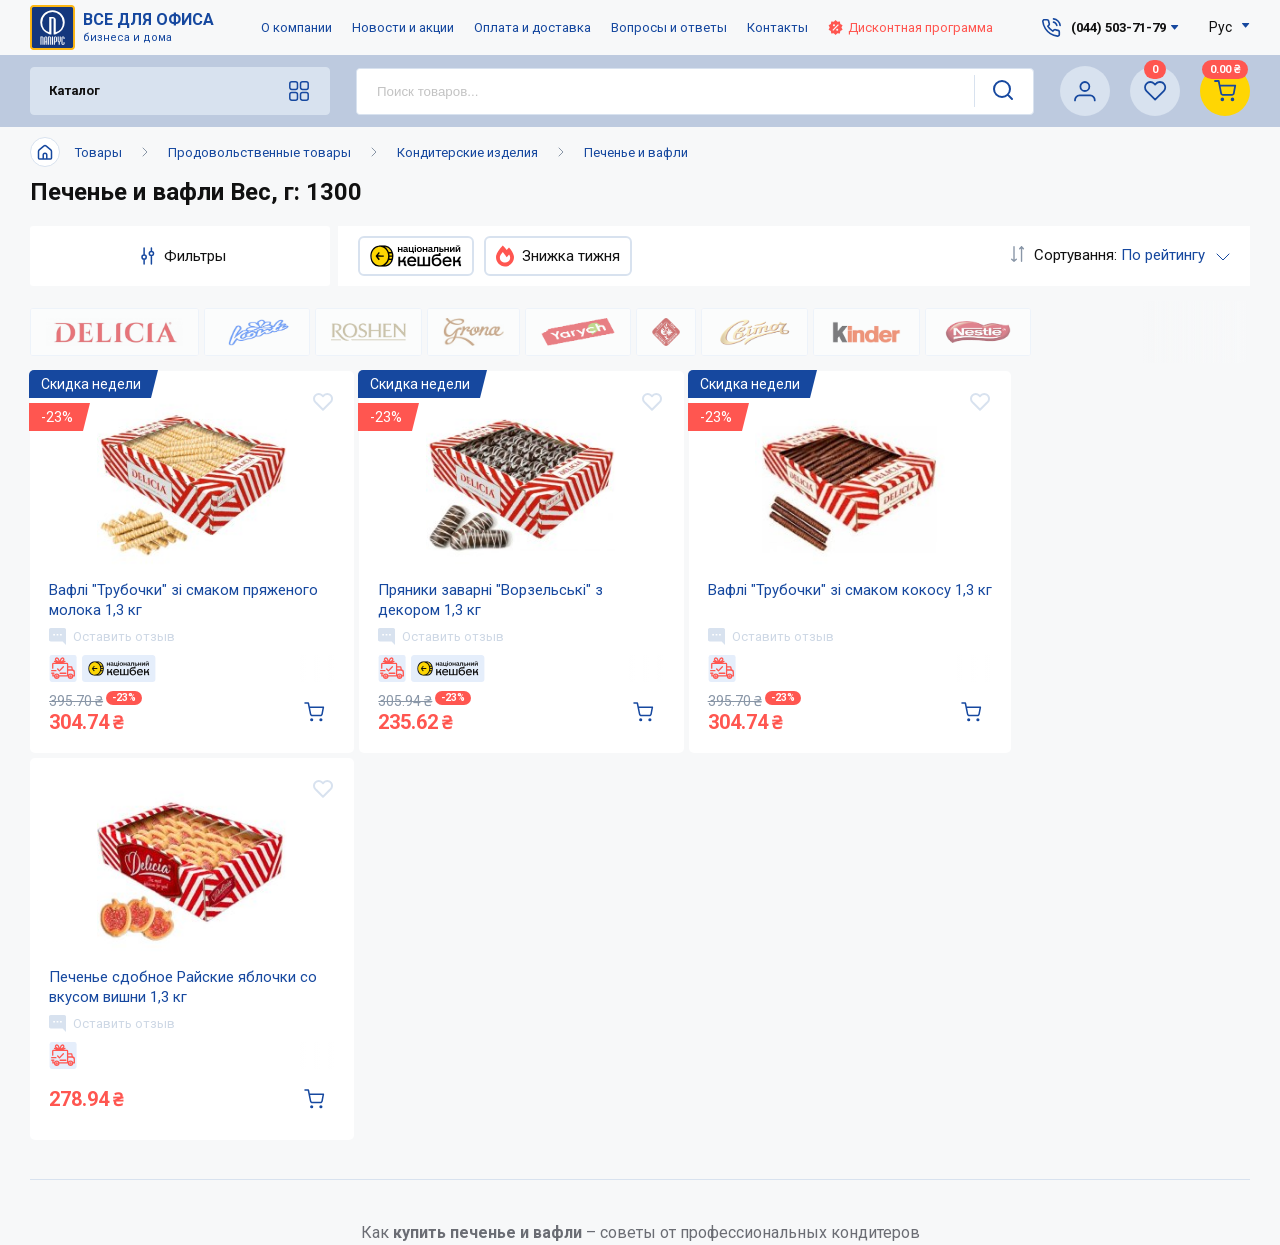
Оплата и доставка (532, 27)
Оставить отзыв (113, 662)
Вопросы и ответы (669, 27)
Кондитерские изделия (467, 152)
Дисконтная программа (910, 27)
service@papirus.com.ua (956, 1216)
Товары (98, 152)
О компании (296, 27)
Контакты (777, 27)
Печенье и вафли (636, 152)
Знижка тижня (558, 256)
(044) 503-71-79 (966, 1174)
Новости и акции (403, 27)
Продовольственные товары (259, 152)
